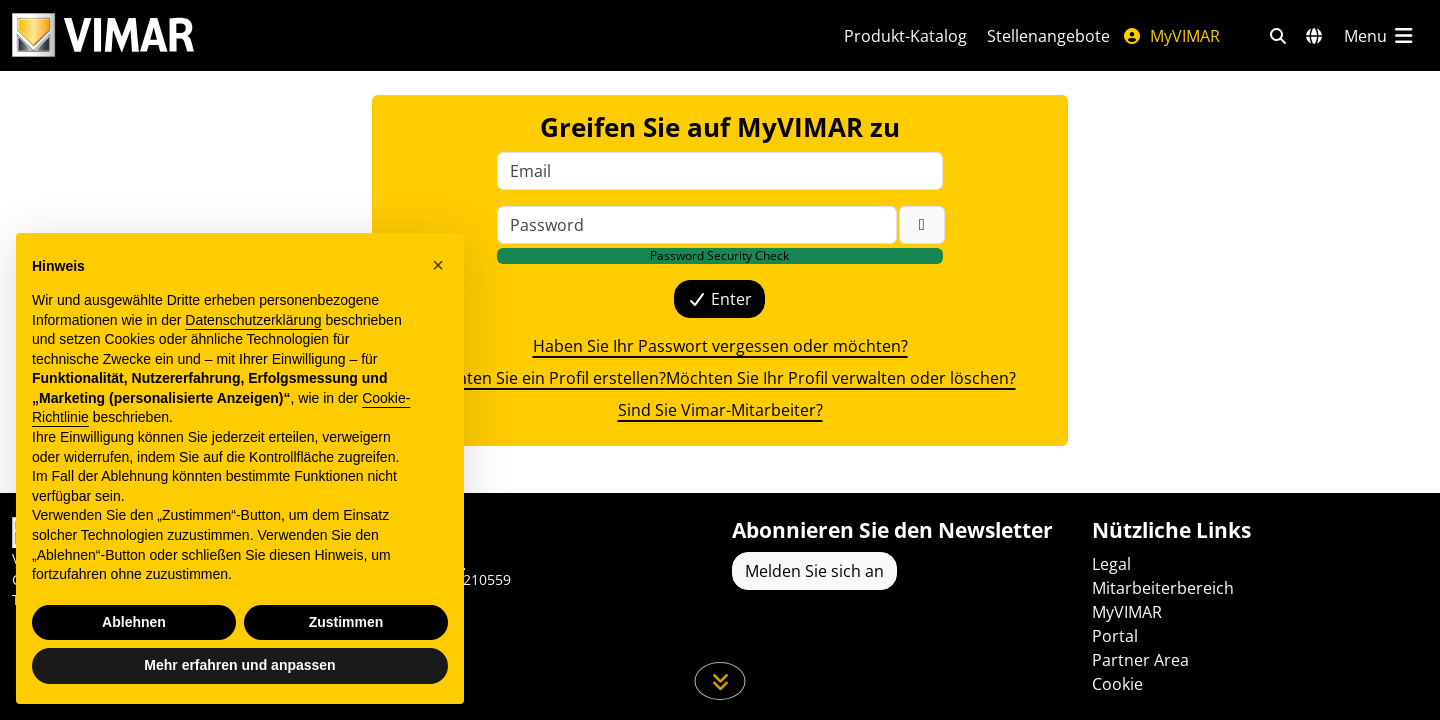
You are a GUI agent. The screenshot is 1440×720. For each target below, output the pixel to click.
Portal (1115, 636)
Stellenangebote (1048, 36)
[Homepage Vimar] (103, 35)
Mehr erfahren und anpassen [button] (239, 666)
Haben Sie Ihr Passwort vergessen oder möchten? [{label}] (720, 346)
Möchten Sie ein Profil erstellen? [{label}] (545, 378)
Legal (1111, 564)
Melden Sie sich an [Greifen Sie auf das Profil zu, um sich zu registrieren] (814, 571)
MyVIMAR (1171, 36)
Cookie (1117, 684)
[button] (438, 265)
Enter (719, 299)
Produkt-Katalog (905, 36)
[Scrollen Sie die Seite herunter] (720, 681)
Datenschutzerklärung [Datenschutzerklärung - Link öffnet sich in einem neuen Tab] (253, 320)
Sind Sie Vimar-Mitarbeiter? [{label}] (720, 410)
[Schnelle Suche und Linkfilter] (1278, 36)
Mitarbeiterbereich (1163, 588)
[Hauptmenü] (1380, 36)
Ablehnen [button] (134, 622)
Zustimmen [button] (346, 622)
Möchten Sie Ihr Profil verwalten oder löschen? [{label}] (841, 378)
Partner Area (1140, 660)
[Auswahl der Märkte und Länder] (1314, 36)
